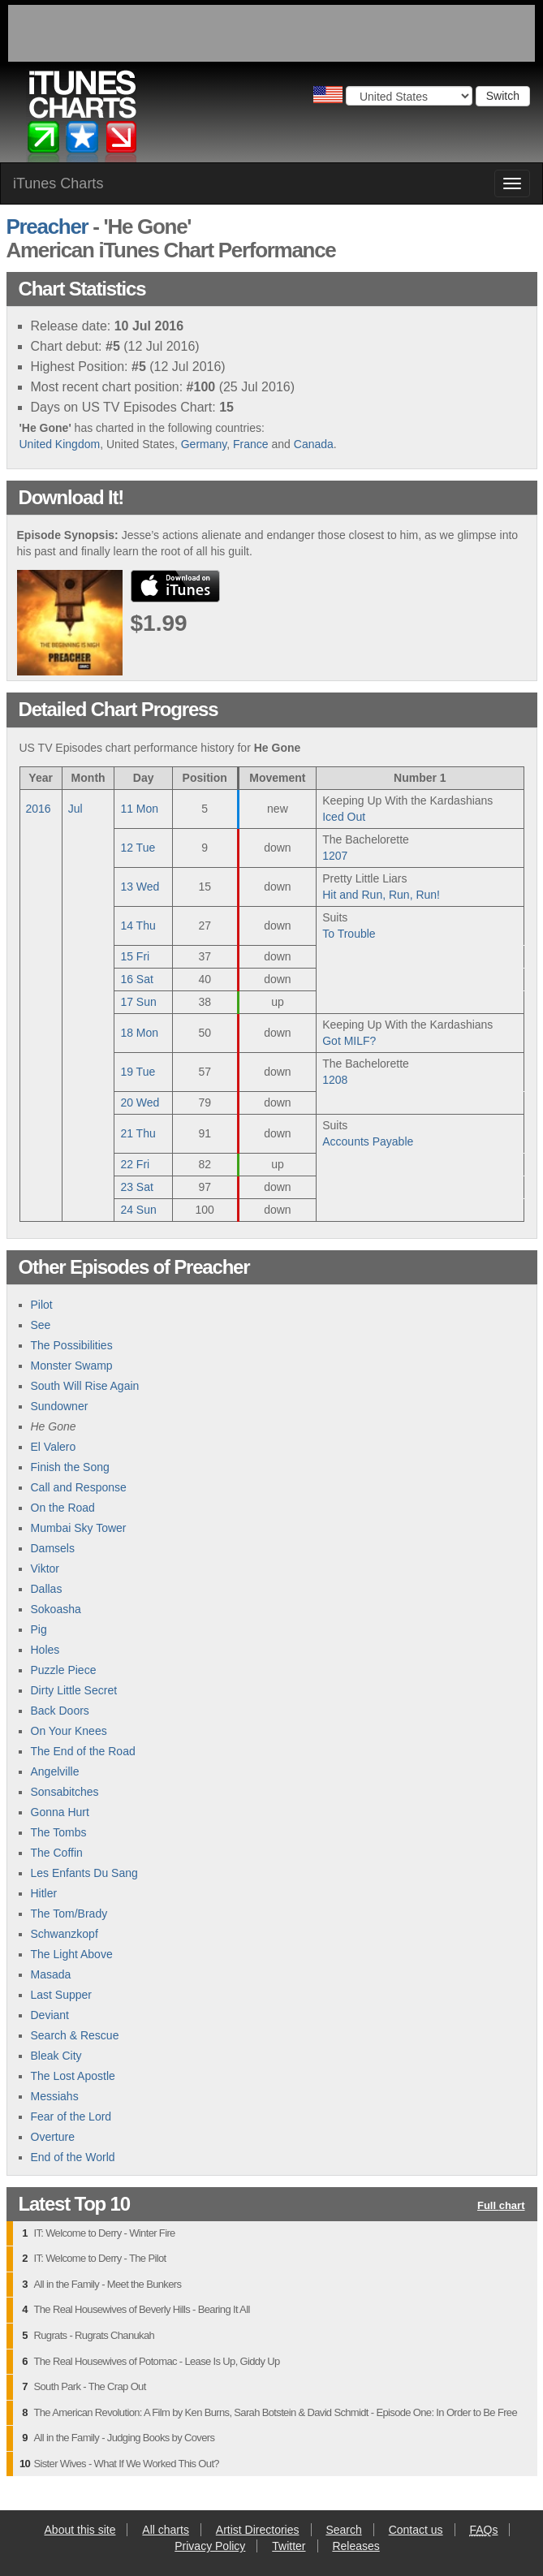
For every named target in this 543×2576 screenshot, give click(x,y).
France (251, 444)
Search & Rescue (75, 2035)
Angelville (55, 1771)
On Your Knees (69, 1730)
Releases (355, 2545)
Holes (45, 1649)
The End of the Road (83, 1751)
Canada (314, 444)
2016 (38, 808)
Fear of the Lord (71, 2116)
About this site (80, 2529)
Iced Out (343, 816)
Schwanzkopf (64, 1933)
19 (137, 1071)
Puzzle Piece (64, 1669)
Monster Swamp (72, 1365)
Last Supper (62, 1994)
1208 (334, 1079)
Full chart (501, 2206)
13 (139, 886)
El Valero (53, 1446)
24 (138, 1209)
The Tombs (59, 1832)
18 (139, 1032)
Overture (53, 2136)
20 (139, 1102)
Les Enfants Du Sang (84, 1872)
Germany (204, 444)
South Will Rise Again (85, 1385)
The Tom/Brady (69, 1913)
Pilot (42, 1304)
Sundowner (59, 1406)
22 (134, 1164)
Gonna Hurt (60, 1812)
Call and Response (79, 1487)
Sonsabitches (65, 1791)
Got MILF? (349, 1040)
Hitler (44, 1893)
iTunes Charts (58, 183)
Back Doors (60, 1710)
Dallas (46, 1588)
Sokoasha (56, 1609)
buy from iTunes (175, 586)
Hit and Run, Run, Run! (381, 894)
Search (343, 2529)
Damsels (53, 1548)
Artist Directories (258, 2529)
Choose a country (328, 94)
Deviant (50, 2015)
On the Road (63, 1507)
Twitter (288, 2545)
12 (137, 847)
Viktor (45, 1568)
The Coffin (57, 1852)
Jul (75, 808)
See (41, 1324)
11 (139, 808)
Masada (51, 1974)
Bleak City (56, 2055)
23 (136, 1186)
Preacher (47, 226)
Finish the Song (70, 1467)
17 (138, 1001)
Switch (502, 95)
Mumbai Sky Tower (79, 1527)
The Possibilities (72, 1345)
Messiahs (55, 2096)
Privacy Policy (210, 2545)
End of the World (73, 2157)
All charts (165, 2529)
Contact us (416, 2529)
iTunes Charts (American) (82, 120)
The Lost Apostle (73, 2075)
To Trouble (348, 933)
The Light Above (72, 1954)
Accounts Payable (367, 1141)
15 (134, 956)
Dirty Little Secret (74, 1690)
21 (137, 1133)
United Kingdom (60, 444)
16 (136, 979)
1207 (334, 855)
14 (137, 925)
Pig (39, 1629)
